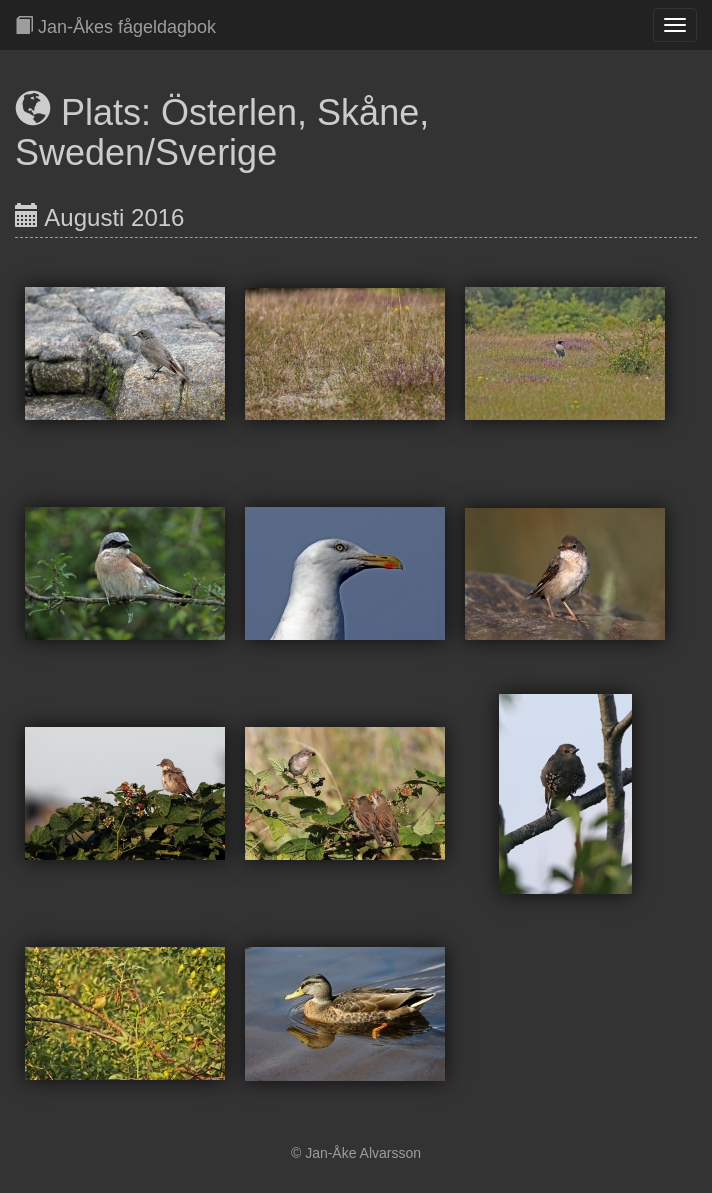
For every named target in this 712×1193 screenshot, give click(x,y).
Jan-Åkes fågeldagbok (115, 26)
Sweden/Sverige (146, 152)
